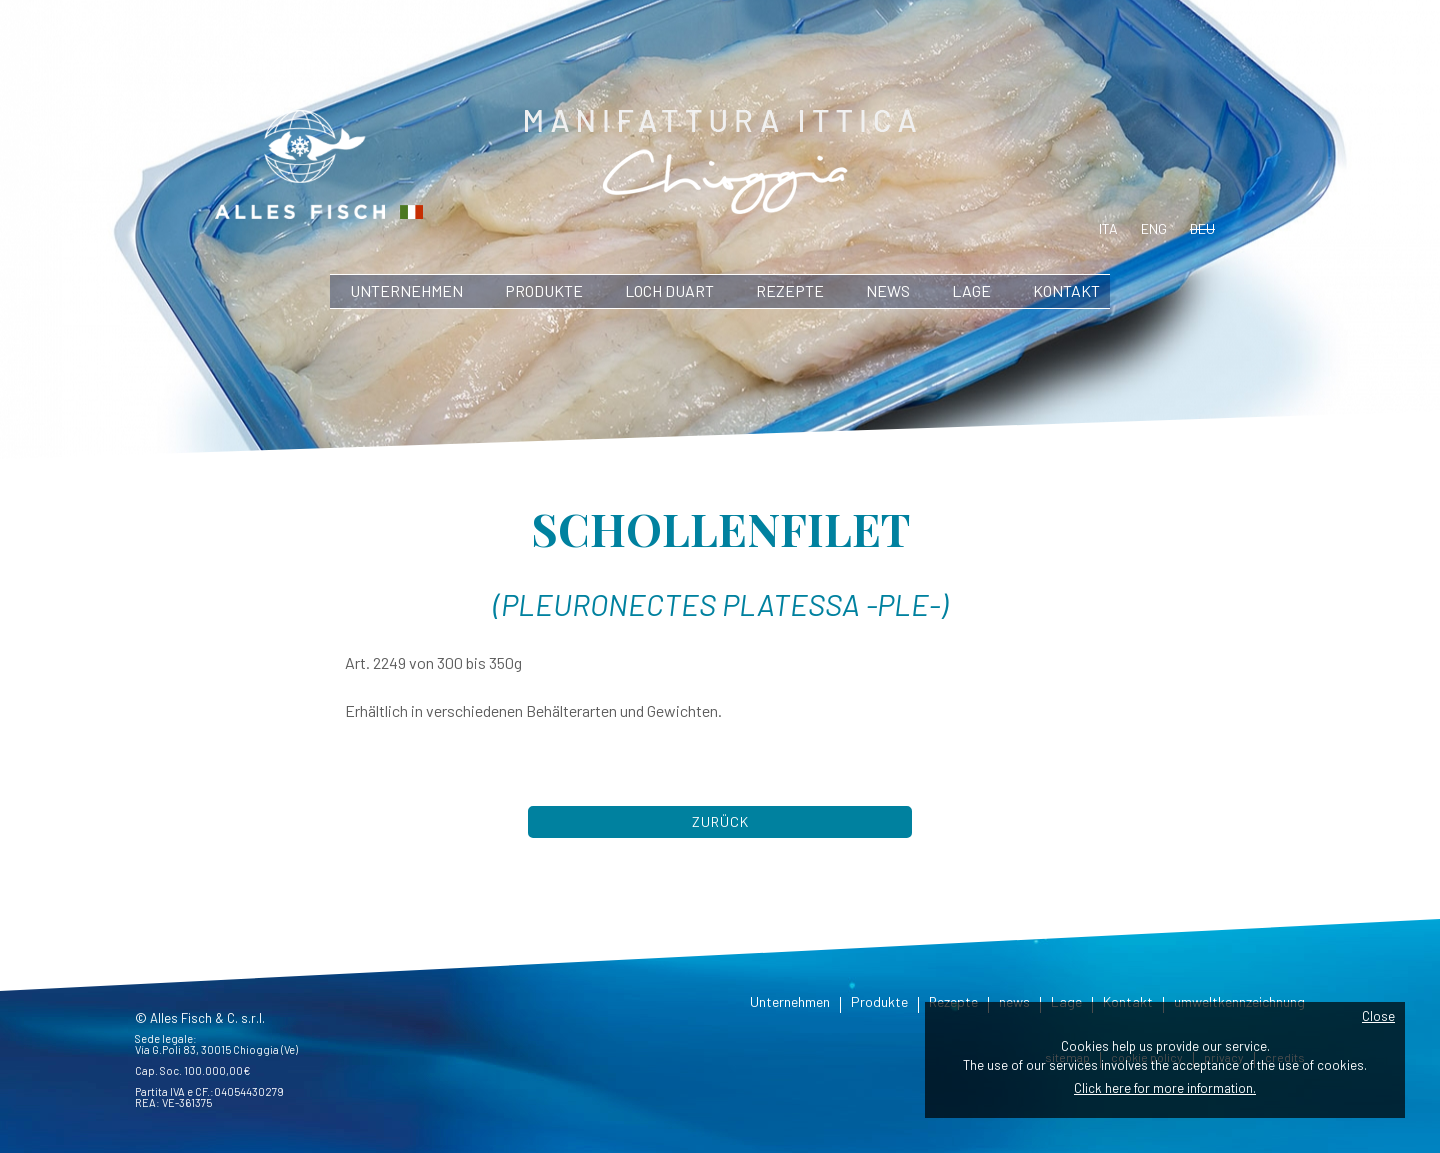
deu (1202, 228)
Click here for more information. (1165, 1088)
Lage (971, 290)
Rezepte (790, 290)
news (888, 290)
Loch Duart (669, 290)
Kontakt (1066, 290)
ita (1108, 228)
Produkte (544, 290)
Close (1378, 1016)
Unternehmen (406, 290)
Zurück (720, 821)
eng (1154, 228)
